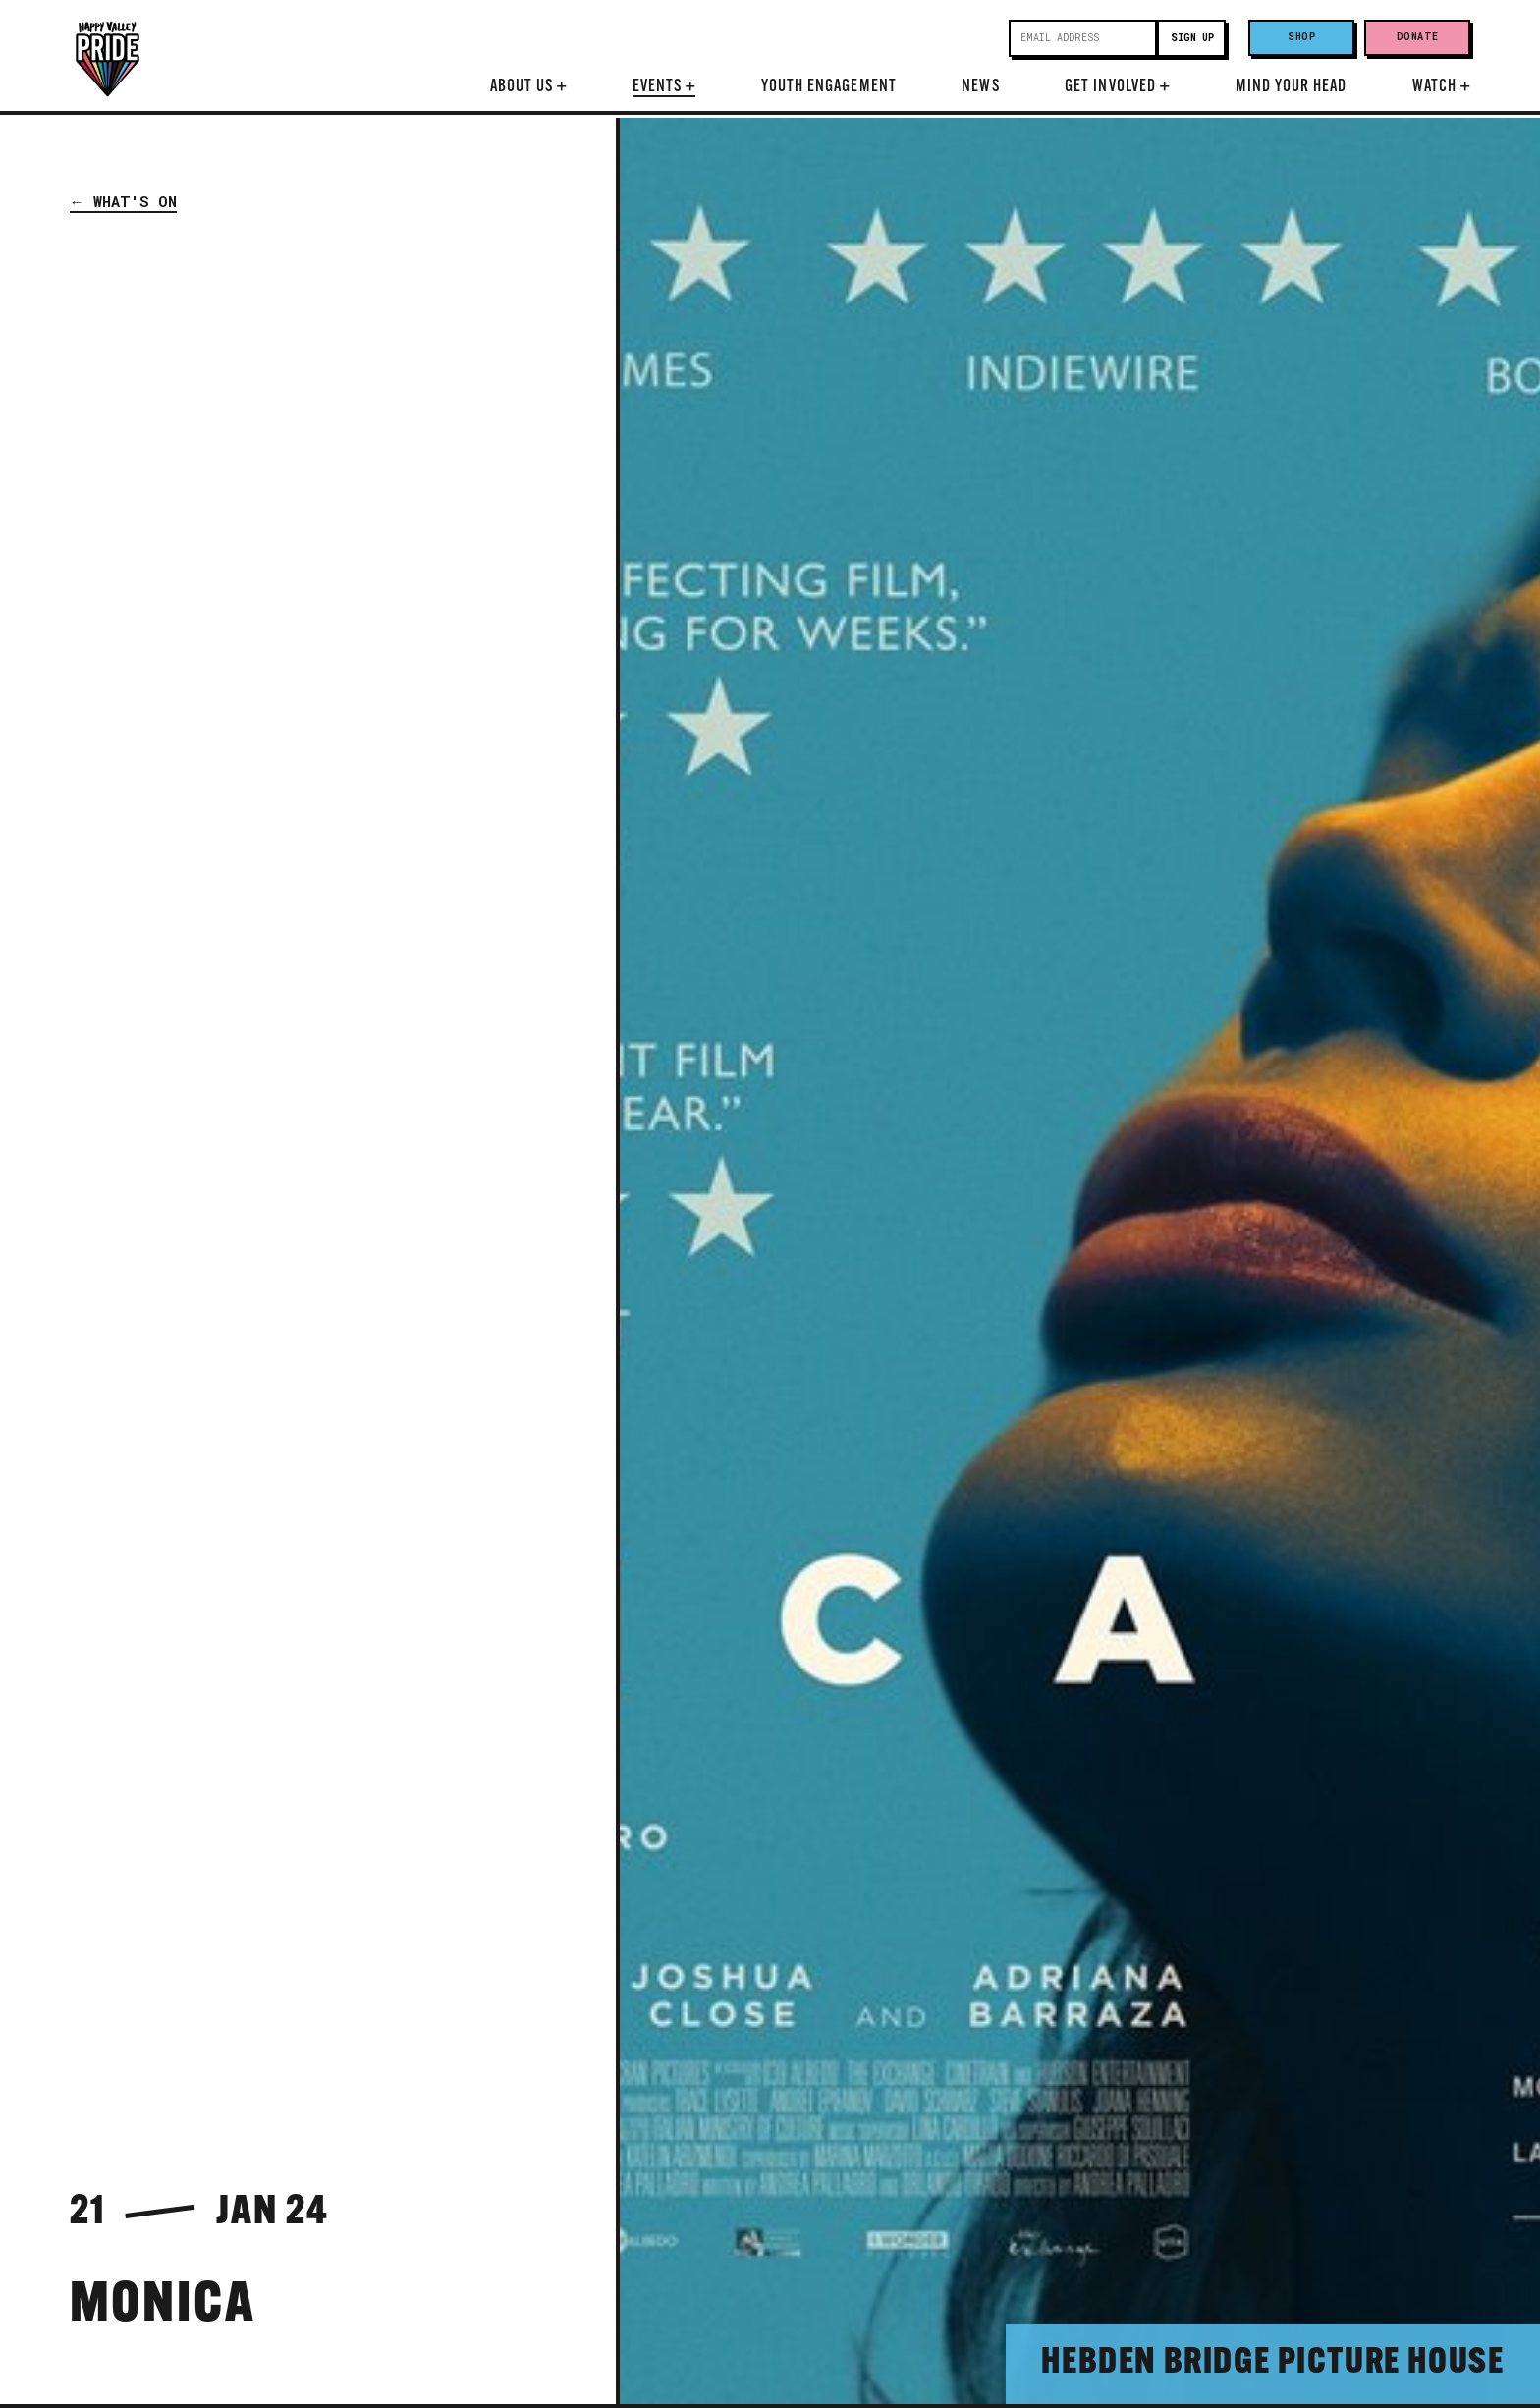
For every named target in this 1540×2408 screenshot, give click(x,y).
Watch (1441, 87)
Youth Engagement (829, 87)
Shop (1301, 36)
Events (663, 87)
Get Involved (1117, 87)
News (980, 87)
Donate (1418, 36)
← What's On (123, 201)
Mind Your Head (1292, 87)
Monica (163, 2306)
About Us (529, 87)
